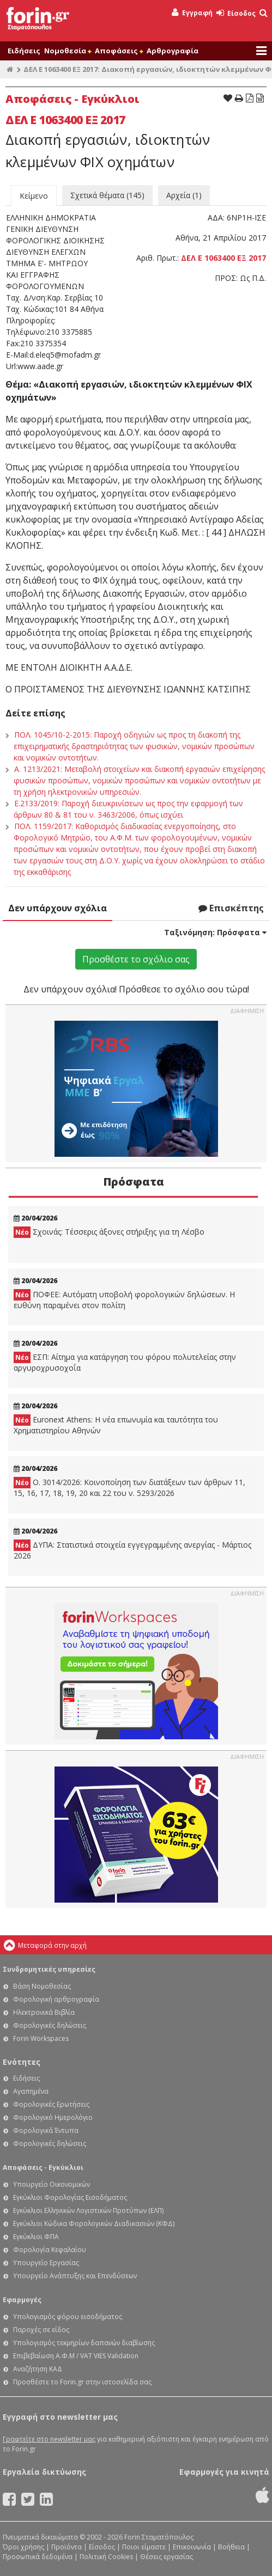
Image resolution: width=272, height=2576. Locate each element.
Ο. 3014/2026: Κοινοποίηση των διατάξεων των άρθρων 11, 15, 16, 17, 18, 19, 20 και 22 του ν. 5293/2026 (129, 1487)
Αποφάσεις (119, 51)
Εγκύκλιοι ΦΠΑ (36, 2236)
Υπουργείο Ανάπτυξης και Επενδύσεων (75, 2275)
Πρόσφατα (133, 1181)
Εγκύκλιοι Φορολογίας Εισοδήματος (70, 2197)
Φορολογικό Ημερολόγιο (53, 2117)
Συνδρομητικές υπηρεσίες (49, 1969)
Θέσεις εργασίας (166, 2556)
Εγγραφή (192, 12)
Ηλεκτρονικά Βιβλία (44, 2012)
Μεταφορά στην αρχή (52, 1945)
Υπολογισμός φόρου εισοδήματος (67, 2316)
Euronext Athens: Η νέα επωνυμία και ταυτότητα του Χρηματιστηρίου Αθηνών (116, 1425)
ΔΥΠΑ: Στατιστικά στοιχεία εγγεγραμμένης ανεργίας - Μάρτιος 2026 (132, 1550)
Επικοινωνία (192, 2547)
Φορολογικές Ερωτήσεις (51, 2104)
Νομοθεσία (67, 51)
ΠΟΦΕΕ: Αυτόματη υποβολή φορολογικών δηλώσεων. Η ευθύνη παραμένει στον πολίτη (124, 1299)
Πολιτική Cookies (106, 2556)
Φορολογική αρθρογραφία (56, 1999)
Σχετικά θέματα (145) (107, 195)
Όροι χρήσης (23, 2547)
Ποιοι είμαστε (144, 2547)
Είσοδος (236, 13)
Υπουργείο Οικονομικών (51, 2184)
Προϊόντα (66, 2547)
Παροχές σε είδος (41, 2329)
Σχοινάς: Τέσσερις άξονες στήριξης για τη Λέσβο (109, 1232)
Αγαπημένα (31, 2091)
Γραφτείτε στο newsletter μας (49, 2439)
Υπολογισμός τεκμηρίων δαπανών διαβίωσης (84, 2342)
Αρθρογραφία (172, 51)
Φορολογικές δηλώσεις (49, 2025)
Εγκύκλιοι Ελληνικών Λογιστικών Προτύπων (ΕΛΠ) (88, 2210)
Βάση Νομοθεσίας (42, 1986)
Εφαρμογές (22, 2299)
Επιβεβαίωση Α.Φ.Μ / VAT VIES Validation (75, 2355)
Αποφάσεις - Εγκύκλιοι (43, 2167)
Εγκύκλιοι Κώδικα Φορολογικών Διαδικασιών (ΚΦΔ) (93, 2223)
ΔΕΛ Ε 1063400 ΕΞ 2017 (223, 258)
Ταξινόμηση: (215, 932)
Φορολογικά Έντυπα (45, 2130)
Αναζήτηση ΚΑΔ (37, 2368)
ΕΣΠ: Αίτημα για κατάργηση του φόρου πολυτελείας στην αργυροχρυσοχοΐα (125, 1362)
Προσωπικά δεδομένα (37, 2556)
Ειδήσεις (24, 51)
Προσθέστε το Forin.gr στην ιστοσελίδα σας (82, 2382)
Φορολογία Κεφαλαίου (49, 2249)
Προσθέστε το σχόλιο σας (136, 959)
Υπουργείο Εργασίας (46, 2262)
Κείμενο (34, 196)
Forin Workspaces (41, 2038)
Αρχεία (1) (184, 195)
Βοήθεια (231, 2547)
